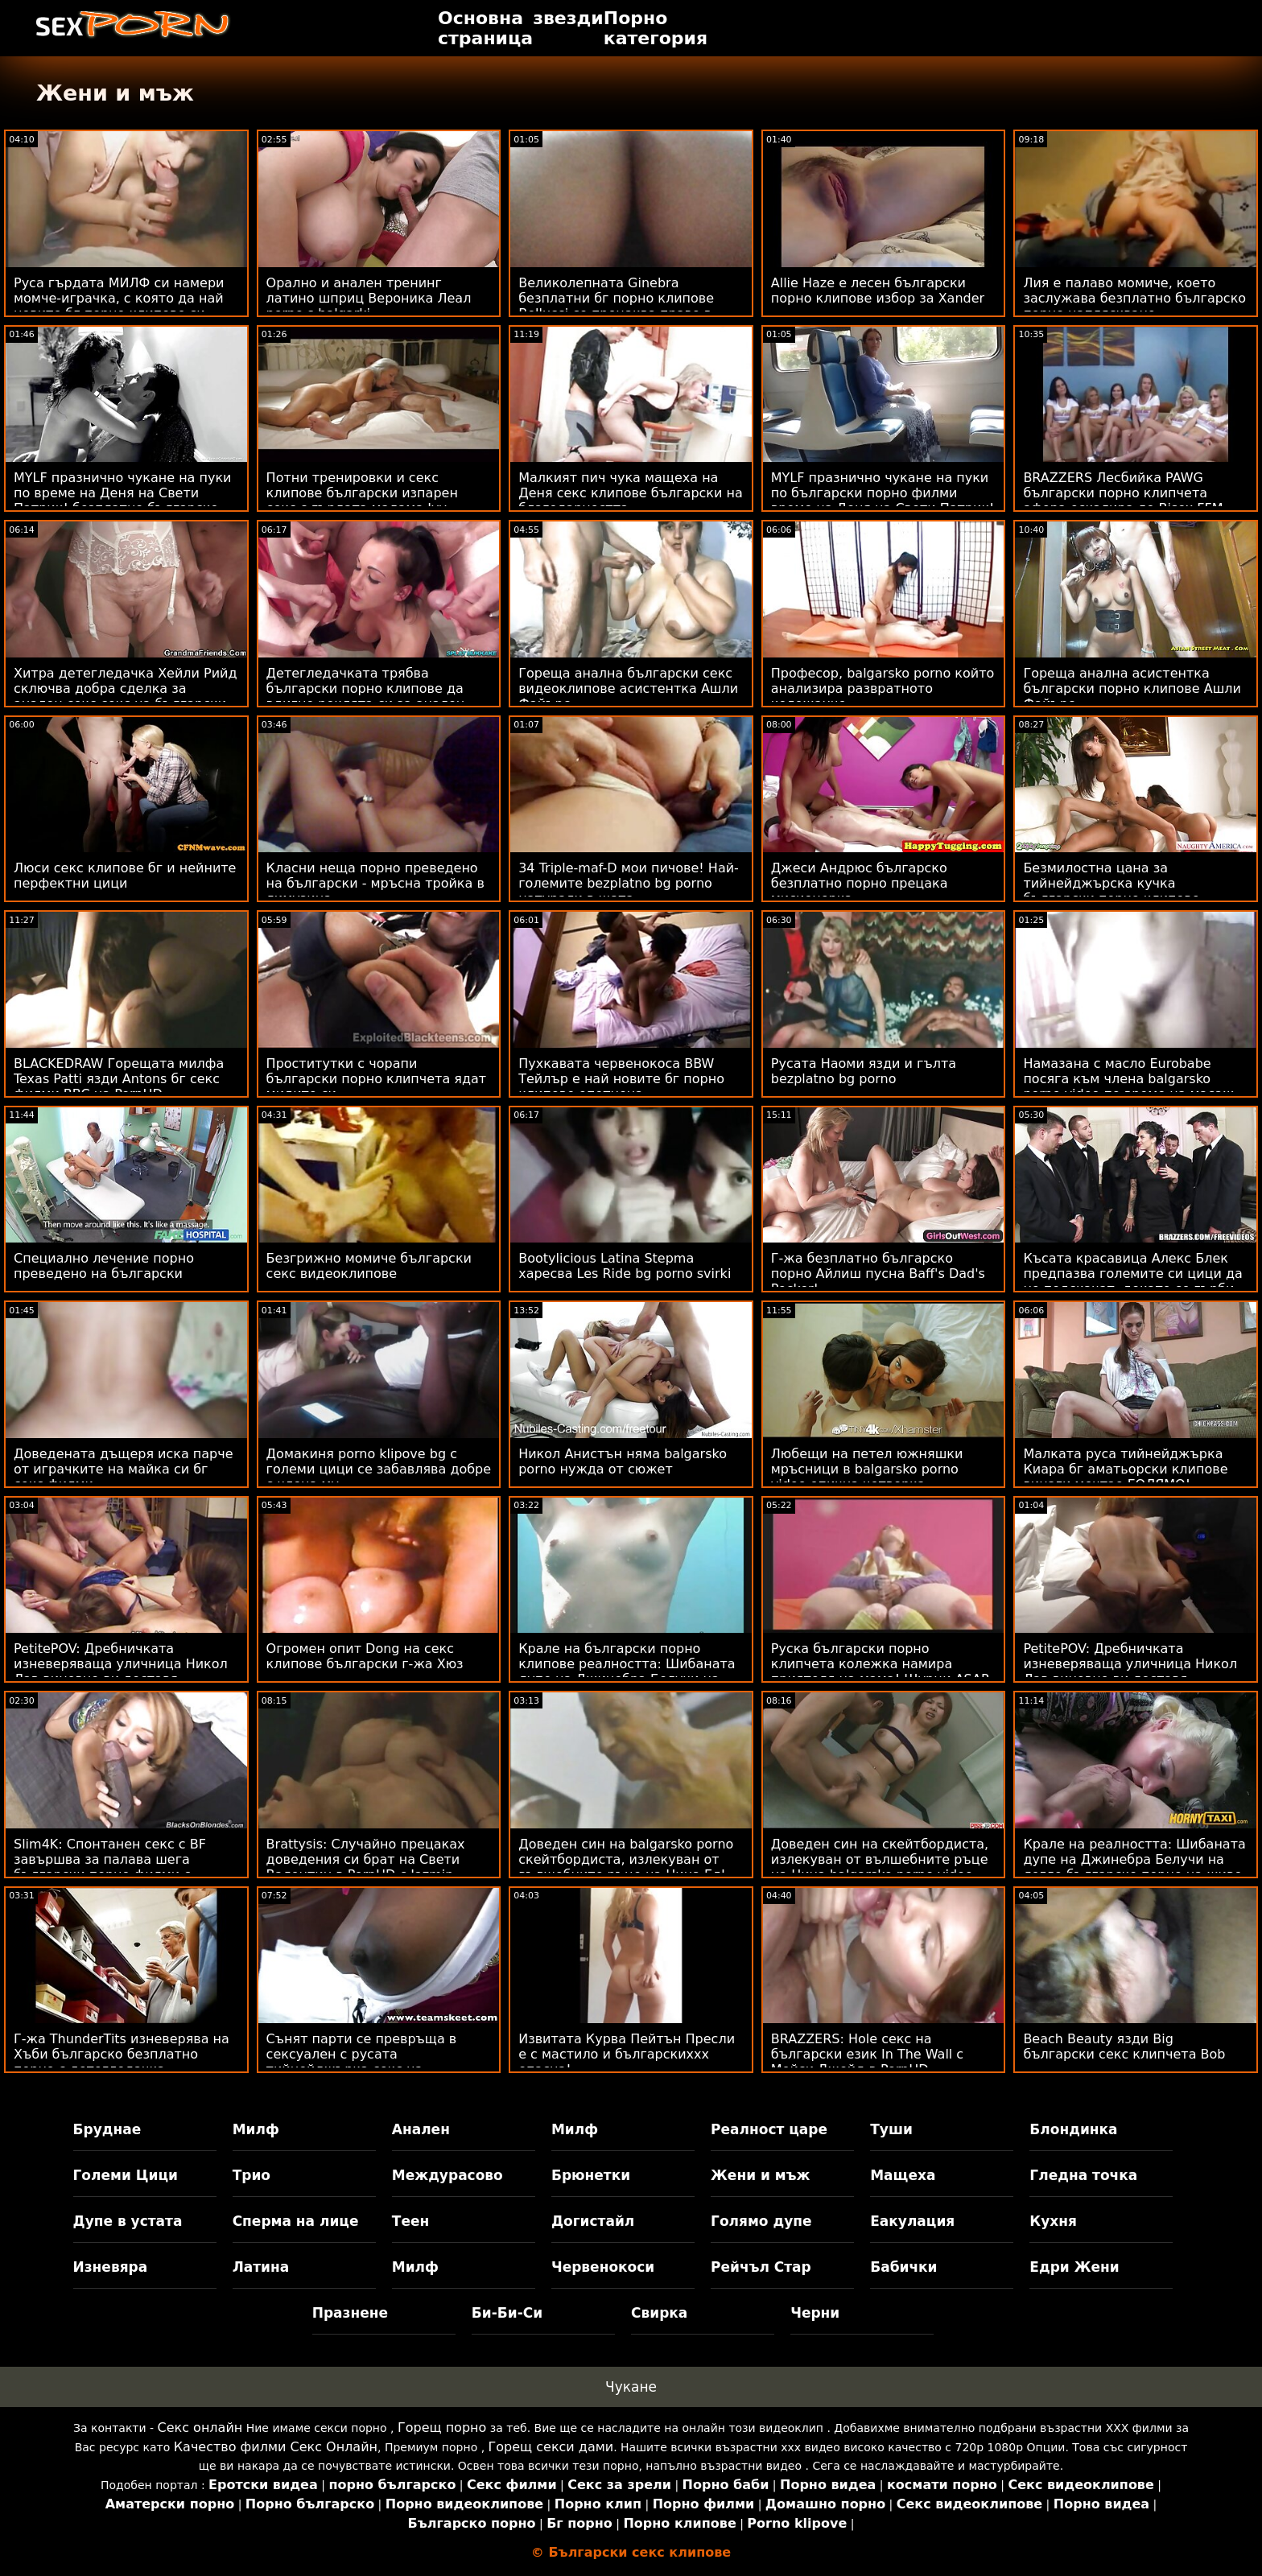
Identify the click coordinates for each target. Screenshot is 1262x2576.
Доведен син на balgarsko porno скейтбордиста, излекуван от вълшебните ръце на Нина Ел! (625, 1859)
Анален (421, 2129)
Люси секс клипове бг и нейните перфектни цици (125, 875)
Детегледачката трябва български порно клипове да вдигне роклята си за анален (365, 688)
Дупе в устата (128, 2221)
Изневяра (110, 2267)
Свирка (659, 2313)
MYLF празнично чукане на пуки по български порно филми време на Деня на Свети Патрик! (883, 493)
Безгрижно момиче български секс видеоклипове (369, 1266)
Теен (410, 2221)
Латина (261, 2267)
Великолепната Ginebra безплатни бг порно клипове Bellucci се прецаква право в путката (616, 305)
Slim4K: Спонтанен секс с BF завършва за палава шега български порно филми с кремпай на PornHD (110, 1867)
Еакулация (912, 2221)
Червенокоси (602, 2267)
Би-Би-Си (507, 2313)
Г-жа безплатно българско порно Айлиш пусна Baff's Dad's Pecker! (878, 1273)
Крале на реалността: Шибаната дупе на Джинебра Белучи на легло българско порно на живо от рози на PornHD (1134, 1867)
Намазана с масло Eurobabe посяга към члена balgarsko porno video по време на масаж (1128, 1079)
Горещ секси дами (551, 2446)
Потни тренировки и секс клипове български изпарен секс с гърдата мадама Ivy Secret (362, 500)
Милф (256, 2129)
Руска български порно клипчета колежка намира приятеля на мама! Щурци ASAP (880, 1664)
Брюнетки (590, 2175)
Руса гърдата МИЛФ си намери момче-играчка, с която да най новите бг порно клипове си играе (119, 305)
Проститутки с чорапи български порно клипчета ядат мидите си (376, 1079)
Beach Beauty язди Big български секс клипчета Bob (1124, 2046)
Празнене (350, 2313)
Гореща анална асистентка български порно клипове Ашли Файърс (1132, 688)
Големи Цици (125, 2175)
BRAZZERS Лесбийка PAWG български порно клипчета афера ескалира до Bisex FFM (1123, 493)
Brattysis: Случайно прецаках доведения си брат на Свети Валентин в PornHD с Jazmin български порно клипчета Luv (371, 1867)
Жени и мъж (760, 2175)
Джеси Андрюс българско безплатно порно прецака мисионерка (859, 883)
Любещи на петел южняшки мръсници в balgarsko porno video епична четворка (867, 1469)
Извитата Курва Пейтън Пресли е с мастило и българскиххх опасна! (626, 2054)
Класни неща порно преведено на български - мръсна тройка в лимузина (375, 883)
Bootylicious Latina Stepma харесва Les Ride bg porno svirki (624, 1266)
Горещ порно (442, 2427)
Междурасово (447, 2175)
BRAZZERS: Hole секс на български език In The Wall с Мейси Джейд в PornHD (867, 2054)
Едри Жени (1074, 2267)
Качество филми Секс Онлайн (275, 2446)
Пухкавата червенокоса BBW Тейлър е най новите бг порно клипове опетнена (621, 1079)
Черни (814, 2313)
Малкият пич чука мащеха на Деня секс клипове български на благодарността (630, 493)
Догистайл (592, 2221)
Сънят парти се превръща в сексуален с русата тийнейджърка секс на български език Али (361, 2061)
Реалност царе (769, 2129)
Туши (891, 2129)
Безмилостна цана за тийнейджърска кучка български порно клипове (1111, 883)
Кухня (1053, 2221)
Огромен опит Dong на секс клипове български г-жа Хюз (365, 1656)
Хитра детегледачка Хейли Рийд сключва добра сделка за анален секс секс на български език (125, 696)
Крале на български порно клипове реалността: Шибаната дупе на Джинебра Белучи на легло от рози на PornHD (626, 1671)
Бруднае (107, 2129)
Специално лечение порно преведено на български (104, 1266)
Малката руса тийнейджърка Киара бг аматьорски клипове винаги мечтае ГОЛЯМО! (1125, 1469)
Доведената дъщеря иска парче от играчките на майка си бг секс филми (123, 1469)
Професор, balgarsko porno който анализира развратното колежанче (882, 688)
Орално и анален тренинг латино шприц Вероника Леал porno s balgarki (369, 298)
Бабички (903, 2267)
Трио (251, 2175)
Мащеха (902, 2175)
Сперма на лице (296, 2221)
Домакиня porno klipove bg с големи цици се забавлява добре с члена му (379, 1469)
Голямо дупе (761, 2221)
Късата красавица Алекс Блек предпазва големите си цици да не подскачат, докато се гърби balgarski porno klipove (1132, 1281)
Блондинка (1073, 2129)
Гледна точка (1083, 2175)
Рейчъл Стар (761, 2267)
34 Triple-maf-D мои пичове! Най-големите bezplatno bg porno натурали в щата (628, 883)
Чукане (631, 2387)
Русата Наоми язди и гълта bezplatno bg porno (863, 1071)
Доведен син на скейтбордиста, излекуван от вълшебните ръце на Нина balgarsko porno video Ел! (879, 1867)
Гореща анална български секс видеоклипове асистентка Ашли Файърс (628, 688)
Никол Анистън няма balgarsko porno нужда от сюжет (622, 1461)
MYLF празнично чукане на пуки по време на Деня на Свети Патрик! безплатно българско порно (122, 500)
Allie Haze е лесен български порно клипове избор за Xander (877, 290)
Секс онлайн (200, 2427)
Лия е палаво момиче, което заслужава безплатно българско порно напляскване (1134, 298)
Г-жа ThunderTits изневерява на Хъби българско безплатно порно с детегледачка (121, 2054)
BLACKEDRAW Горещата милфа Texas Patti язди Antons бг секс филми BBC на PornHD (119, 1079)
